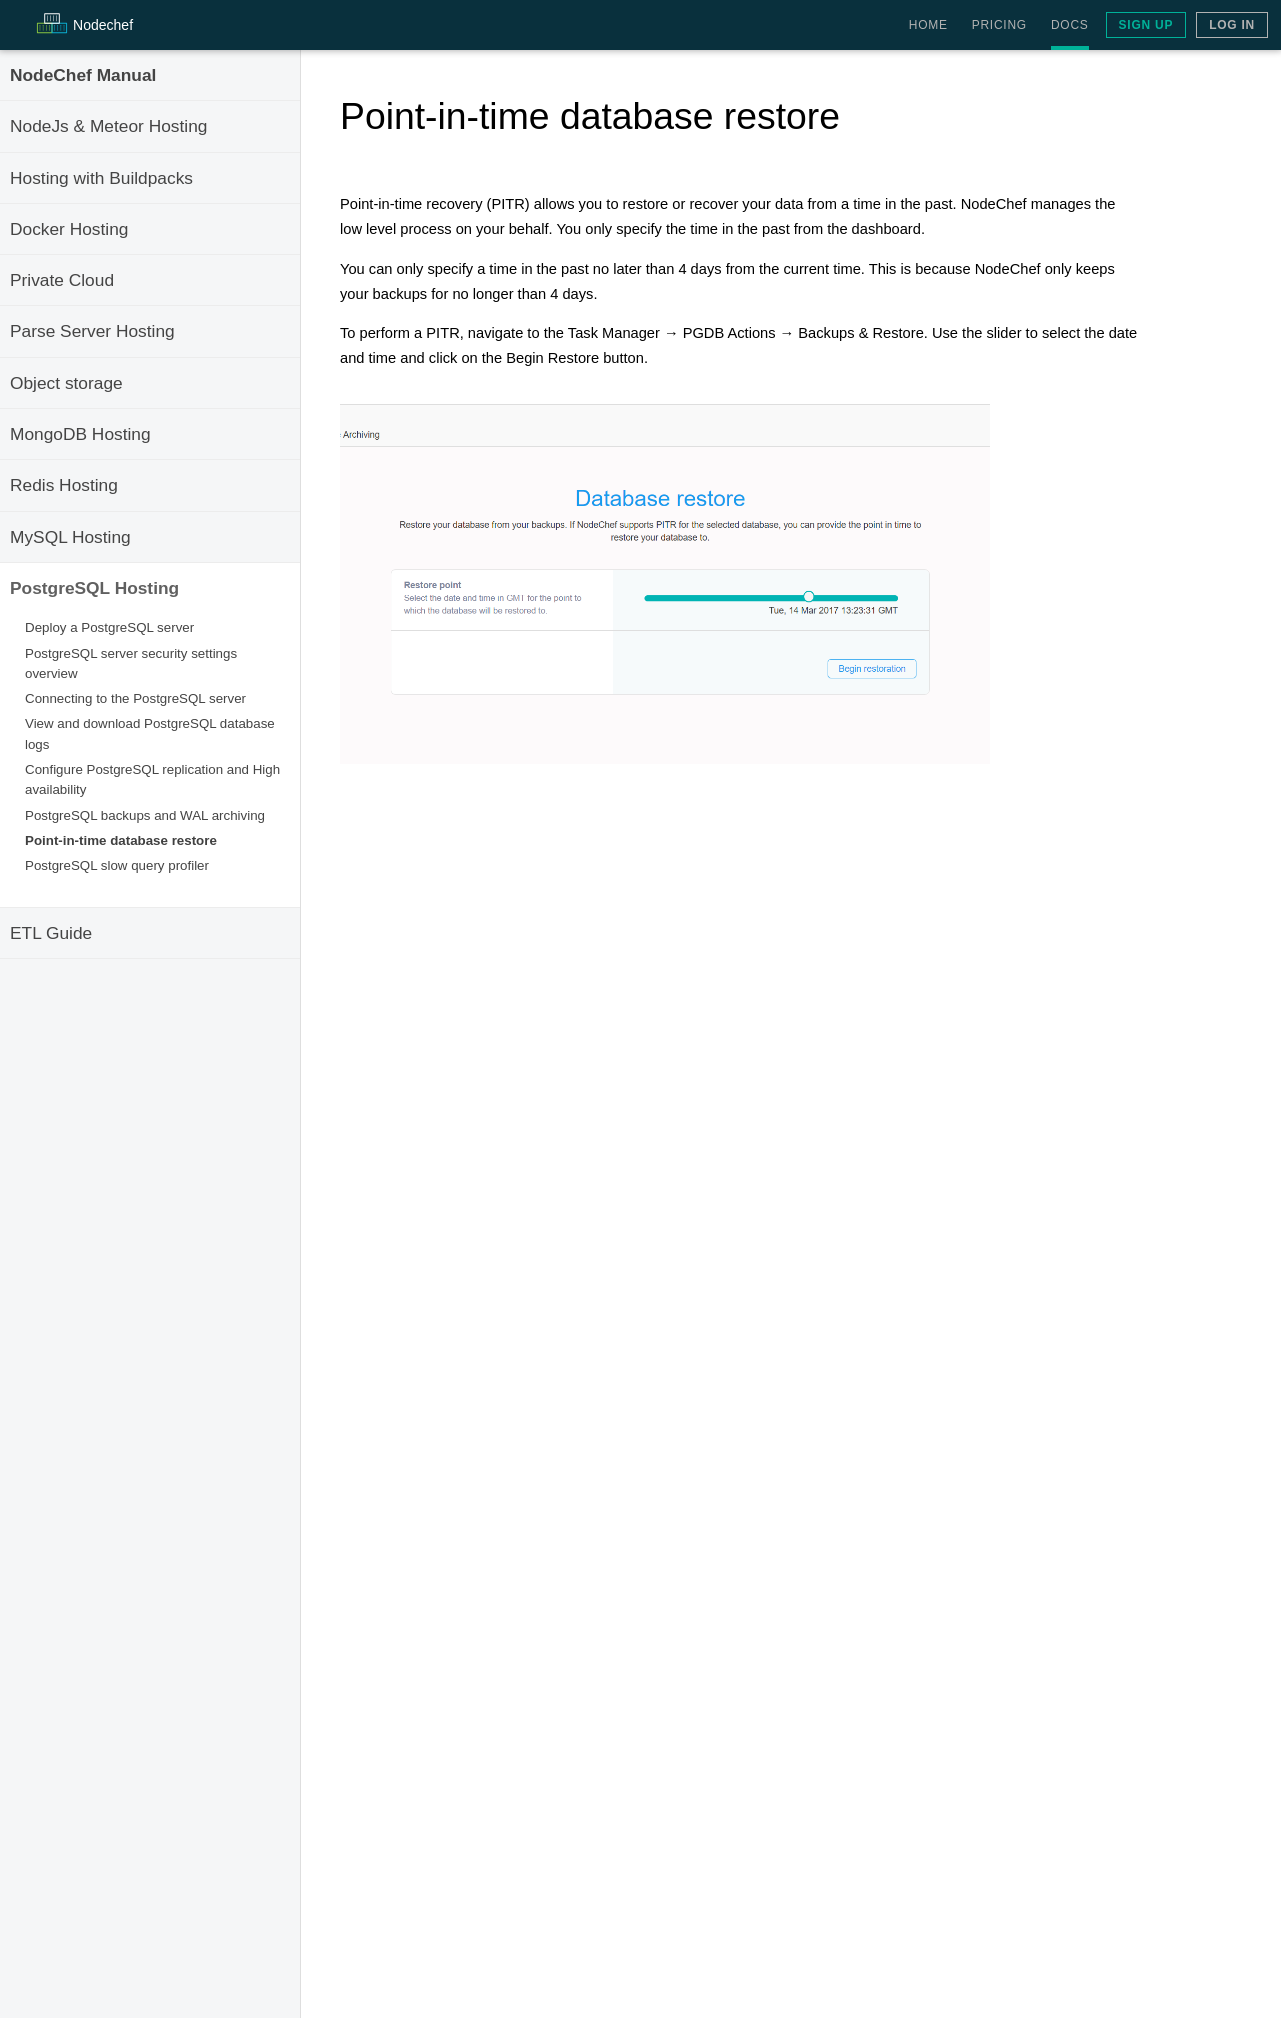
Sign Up (1146, 25)
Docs (1070, 25)
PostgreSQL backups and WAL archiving (145, 815)
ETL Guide (51, 933)
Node (103, 25)
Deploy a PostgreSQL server (109, 627)
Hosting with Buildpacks (101, 178)
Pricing (999, 25)
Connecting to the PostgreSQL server (135, 698)
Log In (1232, 25)
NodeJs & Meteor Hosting (108, 126)
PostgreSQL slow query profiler (117, 865)
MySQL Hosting (70, 537)
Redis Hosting (64, 485)
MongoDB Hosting (80, 434)
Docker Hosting (69, 229)
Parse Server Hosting (92, 331)
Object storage (66, 383)
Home (928, 25)
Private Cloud (62, 280)
